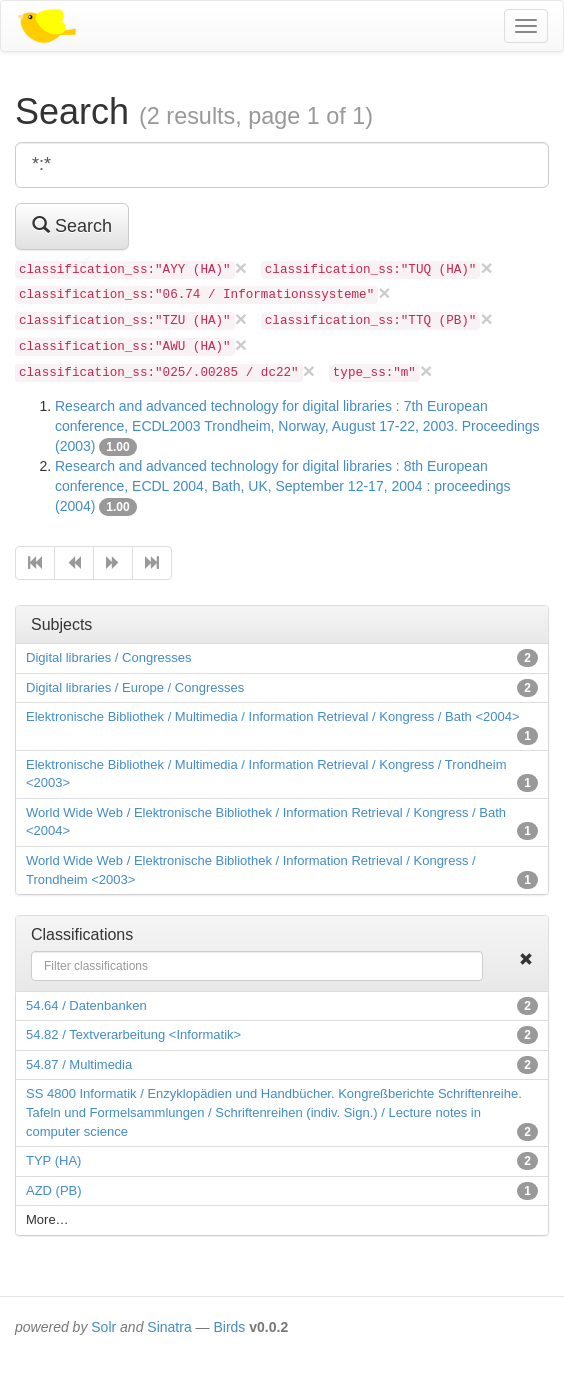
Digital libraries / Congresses (108, 657)
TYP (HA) (53, 1160)
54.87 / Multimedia (79, 1064)
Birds (229, 1327)
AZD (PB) (54, 1190)
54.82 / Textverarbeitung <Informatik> (133, 1034)
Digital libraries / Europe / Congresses (135, 687)
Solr (103, 1327)
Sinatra (169, 1327)
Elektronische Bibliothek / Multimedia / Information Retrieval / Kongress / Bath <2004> (273, 716)
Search (72, 225)
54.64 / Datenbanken (86, 1005)
